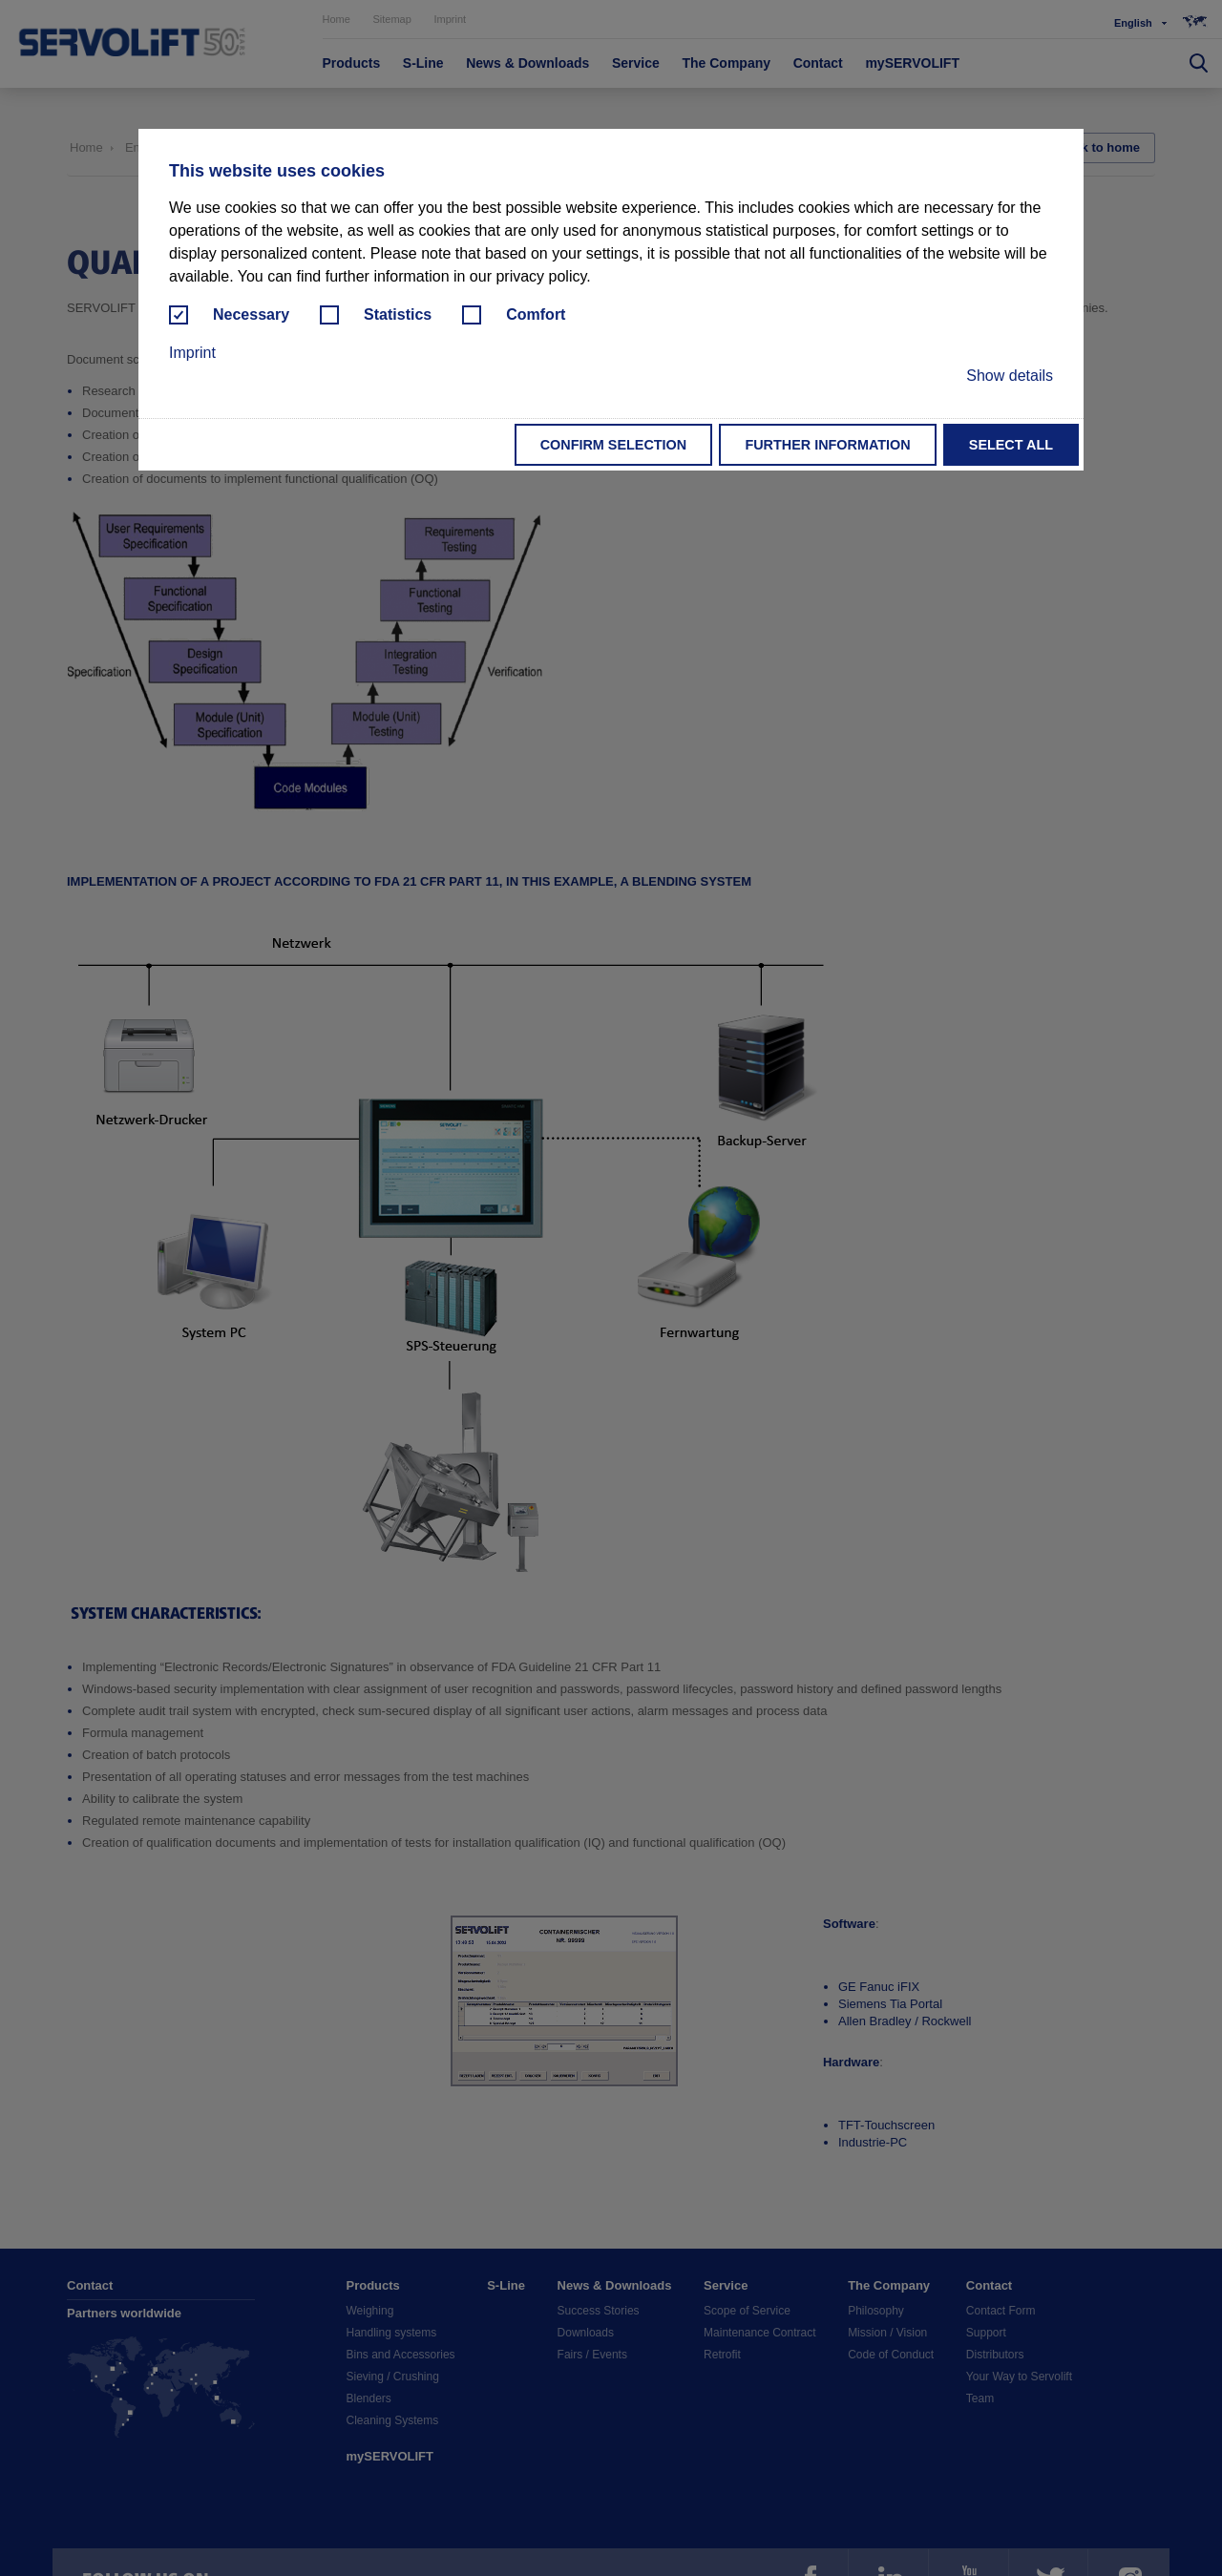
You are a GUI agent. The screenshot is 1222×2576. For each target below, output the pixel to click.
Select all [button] (1011, 444)
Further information (827, 444)
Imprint (192, 353)
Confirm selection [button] (613, 444)
